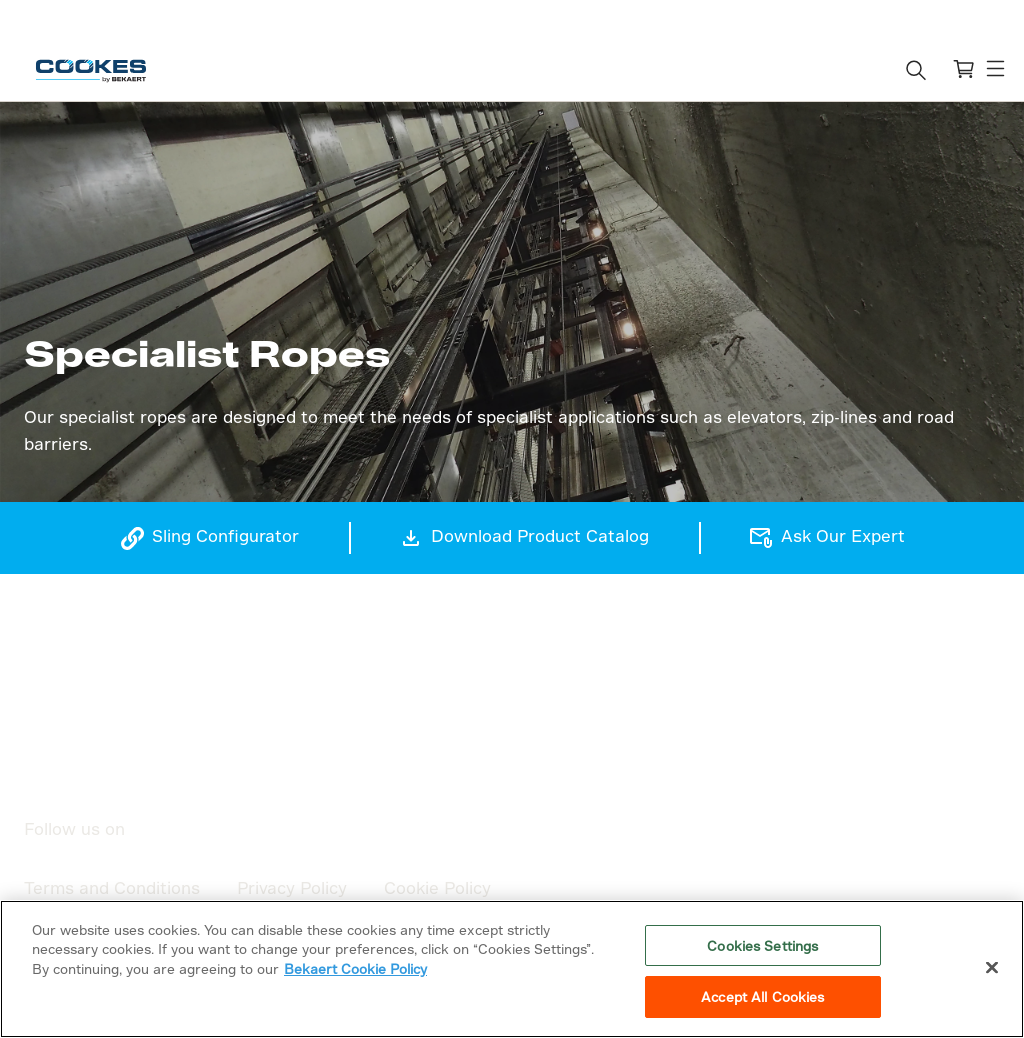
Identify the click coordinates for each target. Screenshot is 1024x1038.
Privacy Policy (292, 887)
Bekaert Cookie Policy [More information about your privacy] (355, 968)
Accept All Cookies (762, 996)
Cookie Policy (437, 887)
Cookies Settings (762, 945)
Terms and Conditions (112, 887)
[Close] (992, 967)
